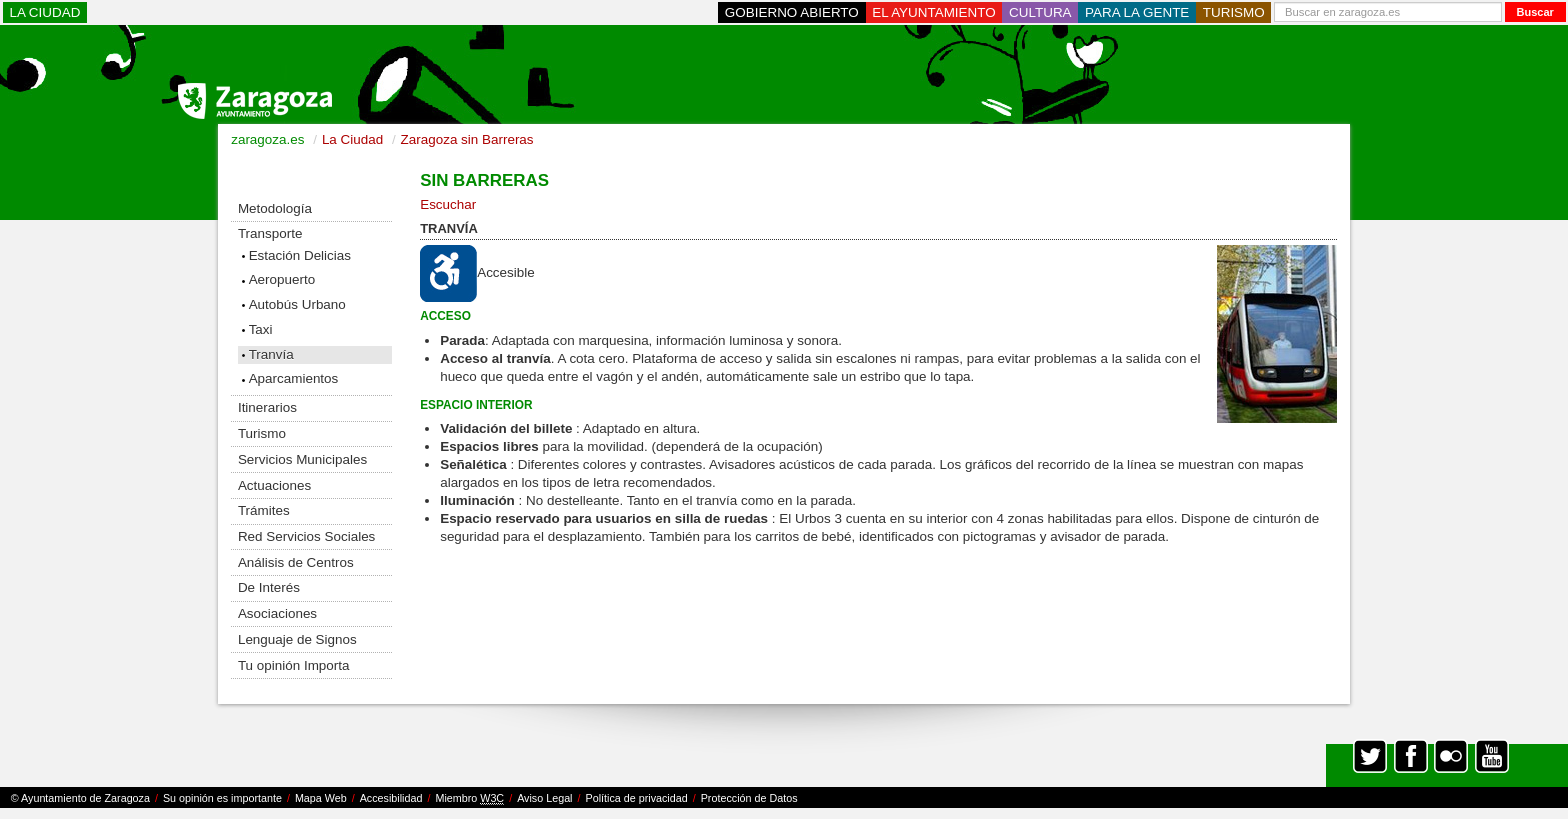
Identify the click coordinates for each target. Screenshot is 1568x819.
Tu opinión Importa (294, 665)
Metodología (275, 208)
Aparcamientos (294, 378)
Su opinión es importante (222, 798)
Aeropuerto (282, 279)
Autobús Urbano (297, 304)
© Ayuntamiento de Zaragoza (80, 798)
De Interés (269, 587)
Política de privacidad (637, 798)
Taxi (261, 329)
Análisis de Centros (296, 562)
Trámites (264, 510)
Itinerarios (267, 407)
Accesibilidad (391, 798)
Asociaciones (277, 613)
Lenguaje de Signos (297, 639)
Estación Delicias (300, 255)
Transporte (270, 233)
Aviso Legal (544, 798)
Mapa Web (321, 798)
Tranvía (271, 354)
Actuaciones (274, 485)
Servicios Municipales (302, 459)
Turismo (262, 433)
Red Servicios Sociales (306, 536)
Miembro (469, 798)
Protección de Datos (749, 798)
